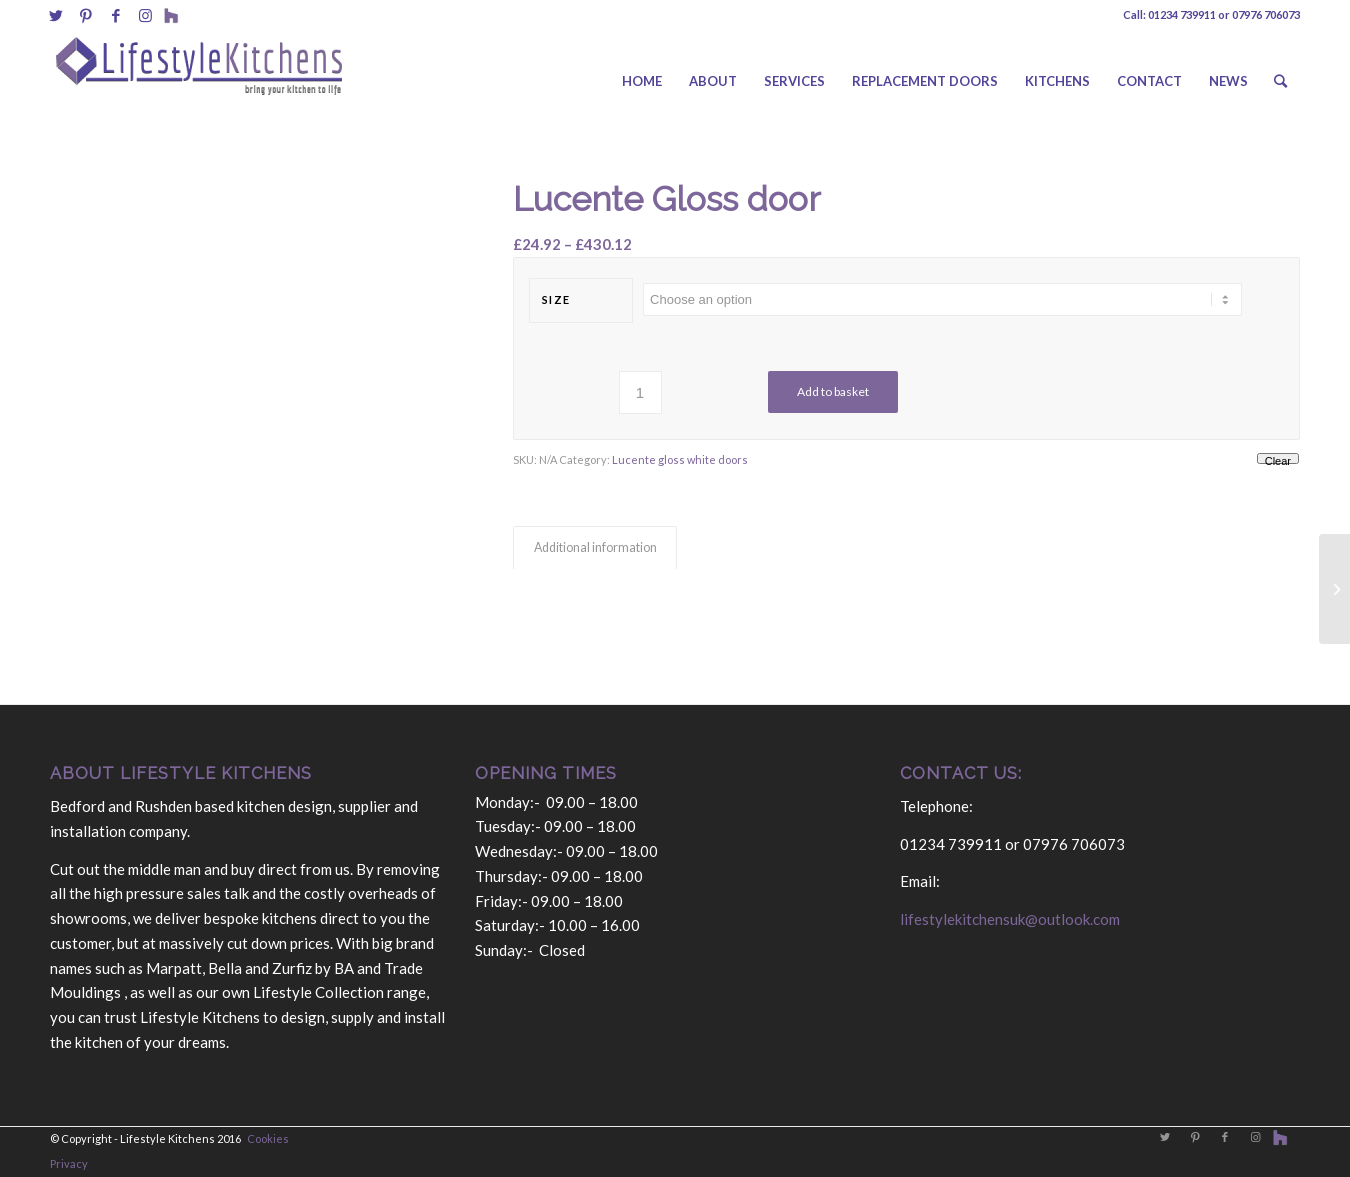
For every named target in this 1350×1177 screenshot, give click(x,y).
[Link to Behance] (171, 15)
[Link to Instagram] (145, 15)
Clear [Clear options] (1278, 459)
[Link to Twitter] (55, 15)
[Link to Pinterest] (85, 15)
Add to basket (833, 391)
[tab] (595, 548)
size (556, 299)
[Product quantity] (640, 392)
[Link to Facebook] (115, 15)
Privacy (69, 1163)
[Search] (1280, 81)
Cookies (268, 1138)
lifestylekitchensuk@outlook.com (1010, 919)
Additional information (595, 547)
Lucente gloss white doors (680, 459)
